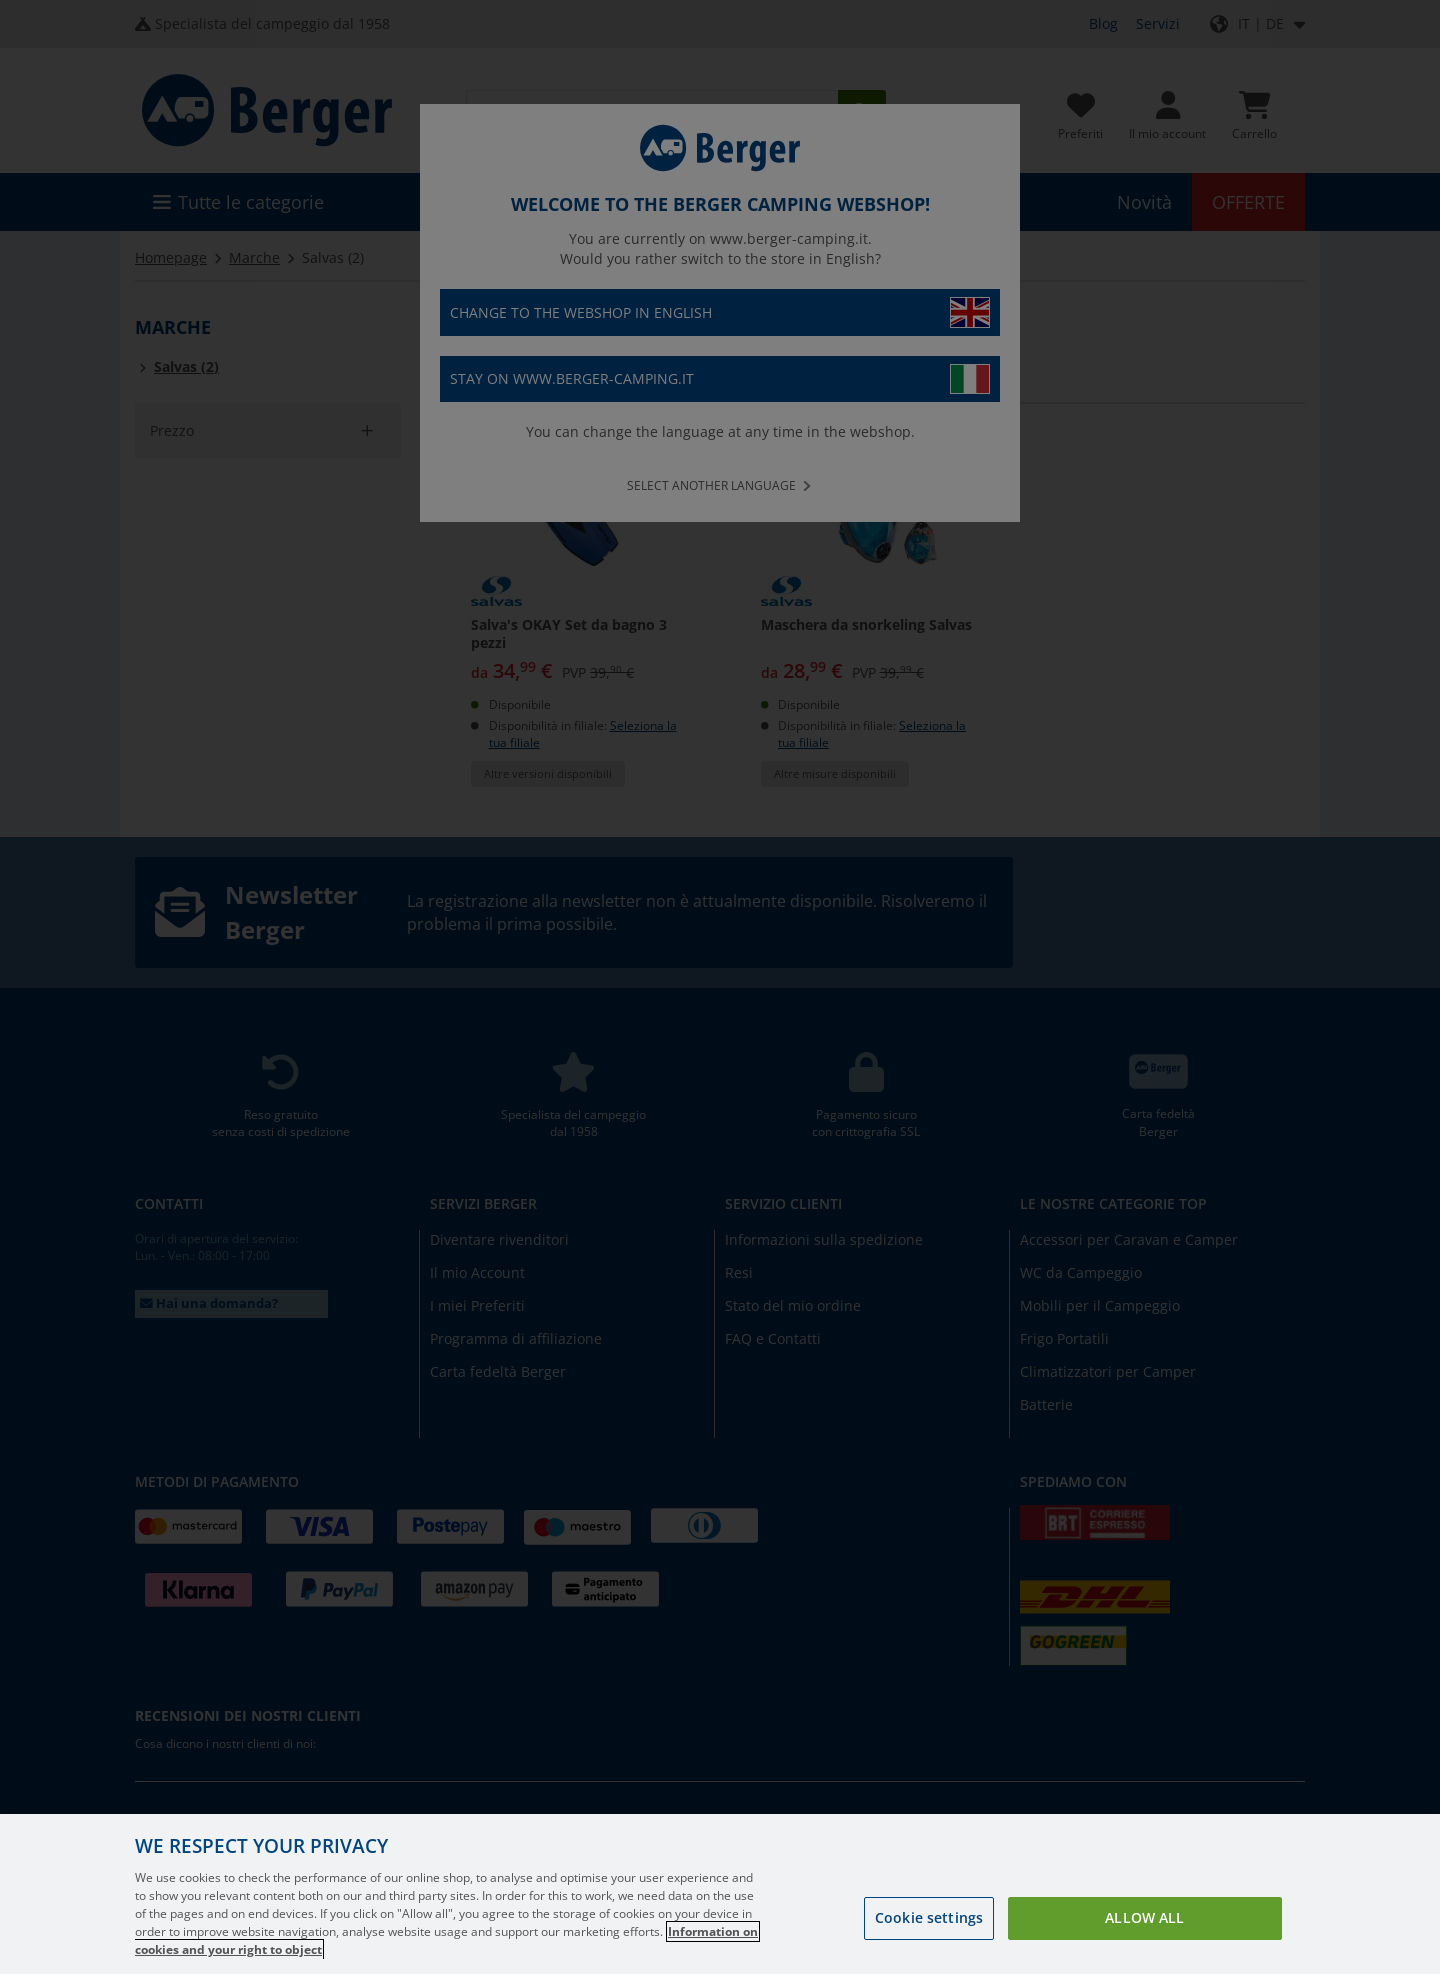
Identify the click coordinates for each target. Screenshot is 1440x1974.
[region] (720, 1894)
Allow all (1144, 1917)
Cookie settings (929, 1917)
